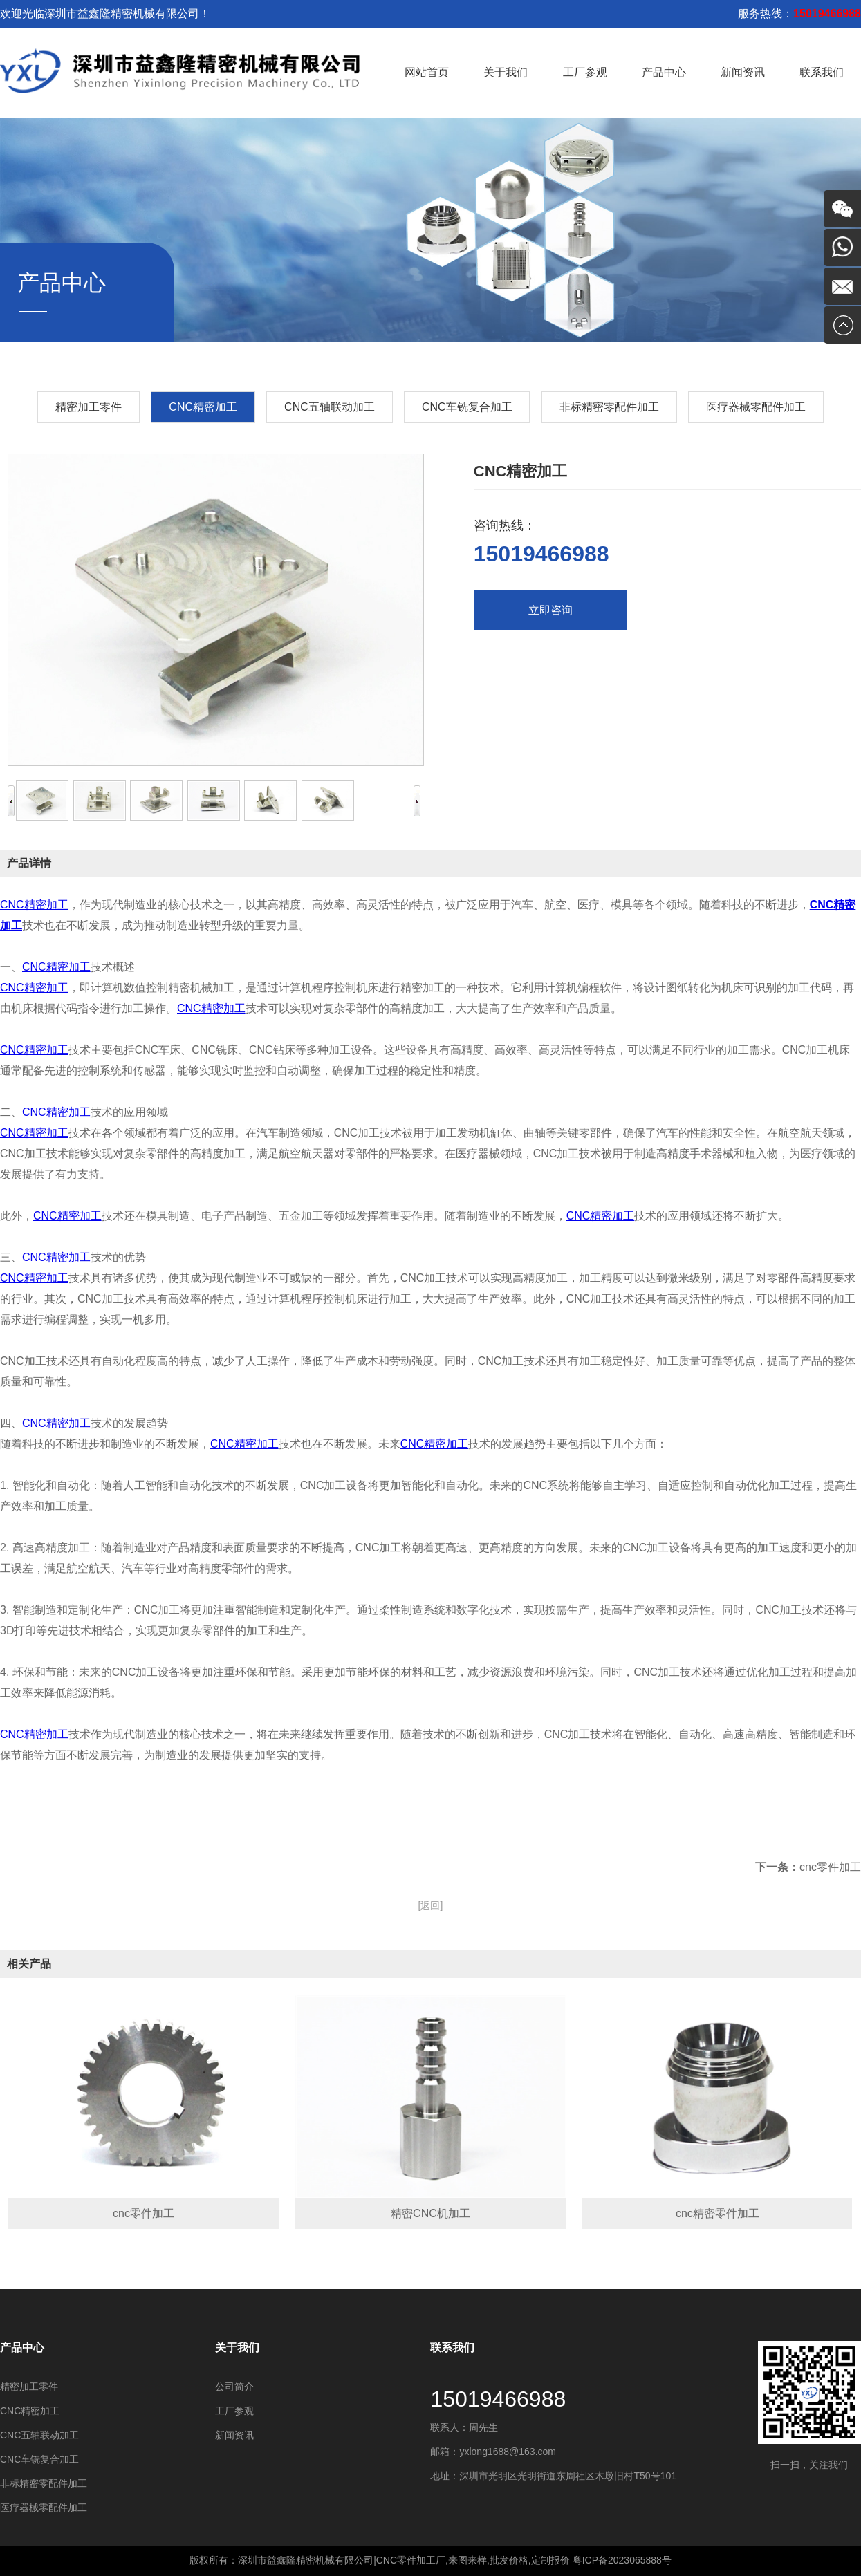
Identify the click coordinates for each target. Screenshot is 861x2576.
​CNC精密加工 (203, 407)
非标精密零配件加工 (609, 407)
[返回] (430, 1905)
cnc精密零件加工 (717, 2213)
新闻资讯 (743, 72)
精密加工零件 (88, 407)
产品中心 (664, 72)
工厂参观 (585, 72)
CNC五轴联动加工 (329, 407)
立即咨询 (550, 610)
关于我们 (505, 72)
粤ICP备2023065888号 (622, 2560)
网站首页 (427, 72)
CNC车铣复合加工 (467, 407)
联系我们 (821, 72)
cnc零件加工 (830, 1867)
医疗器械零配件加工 (756, 407)
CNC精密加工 (34, 905)
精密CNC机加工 (430, 2213)
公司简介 (234, 2386)
